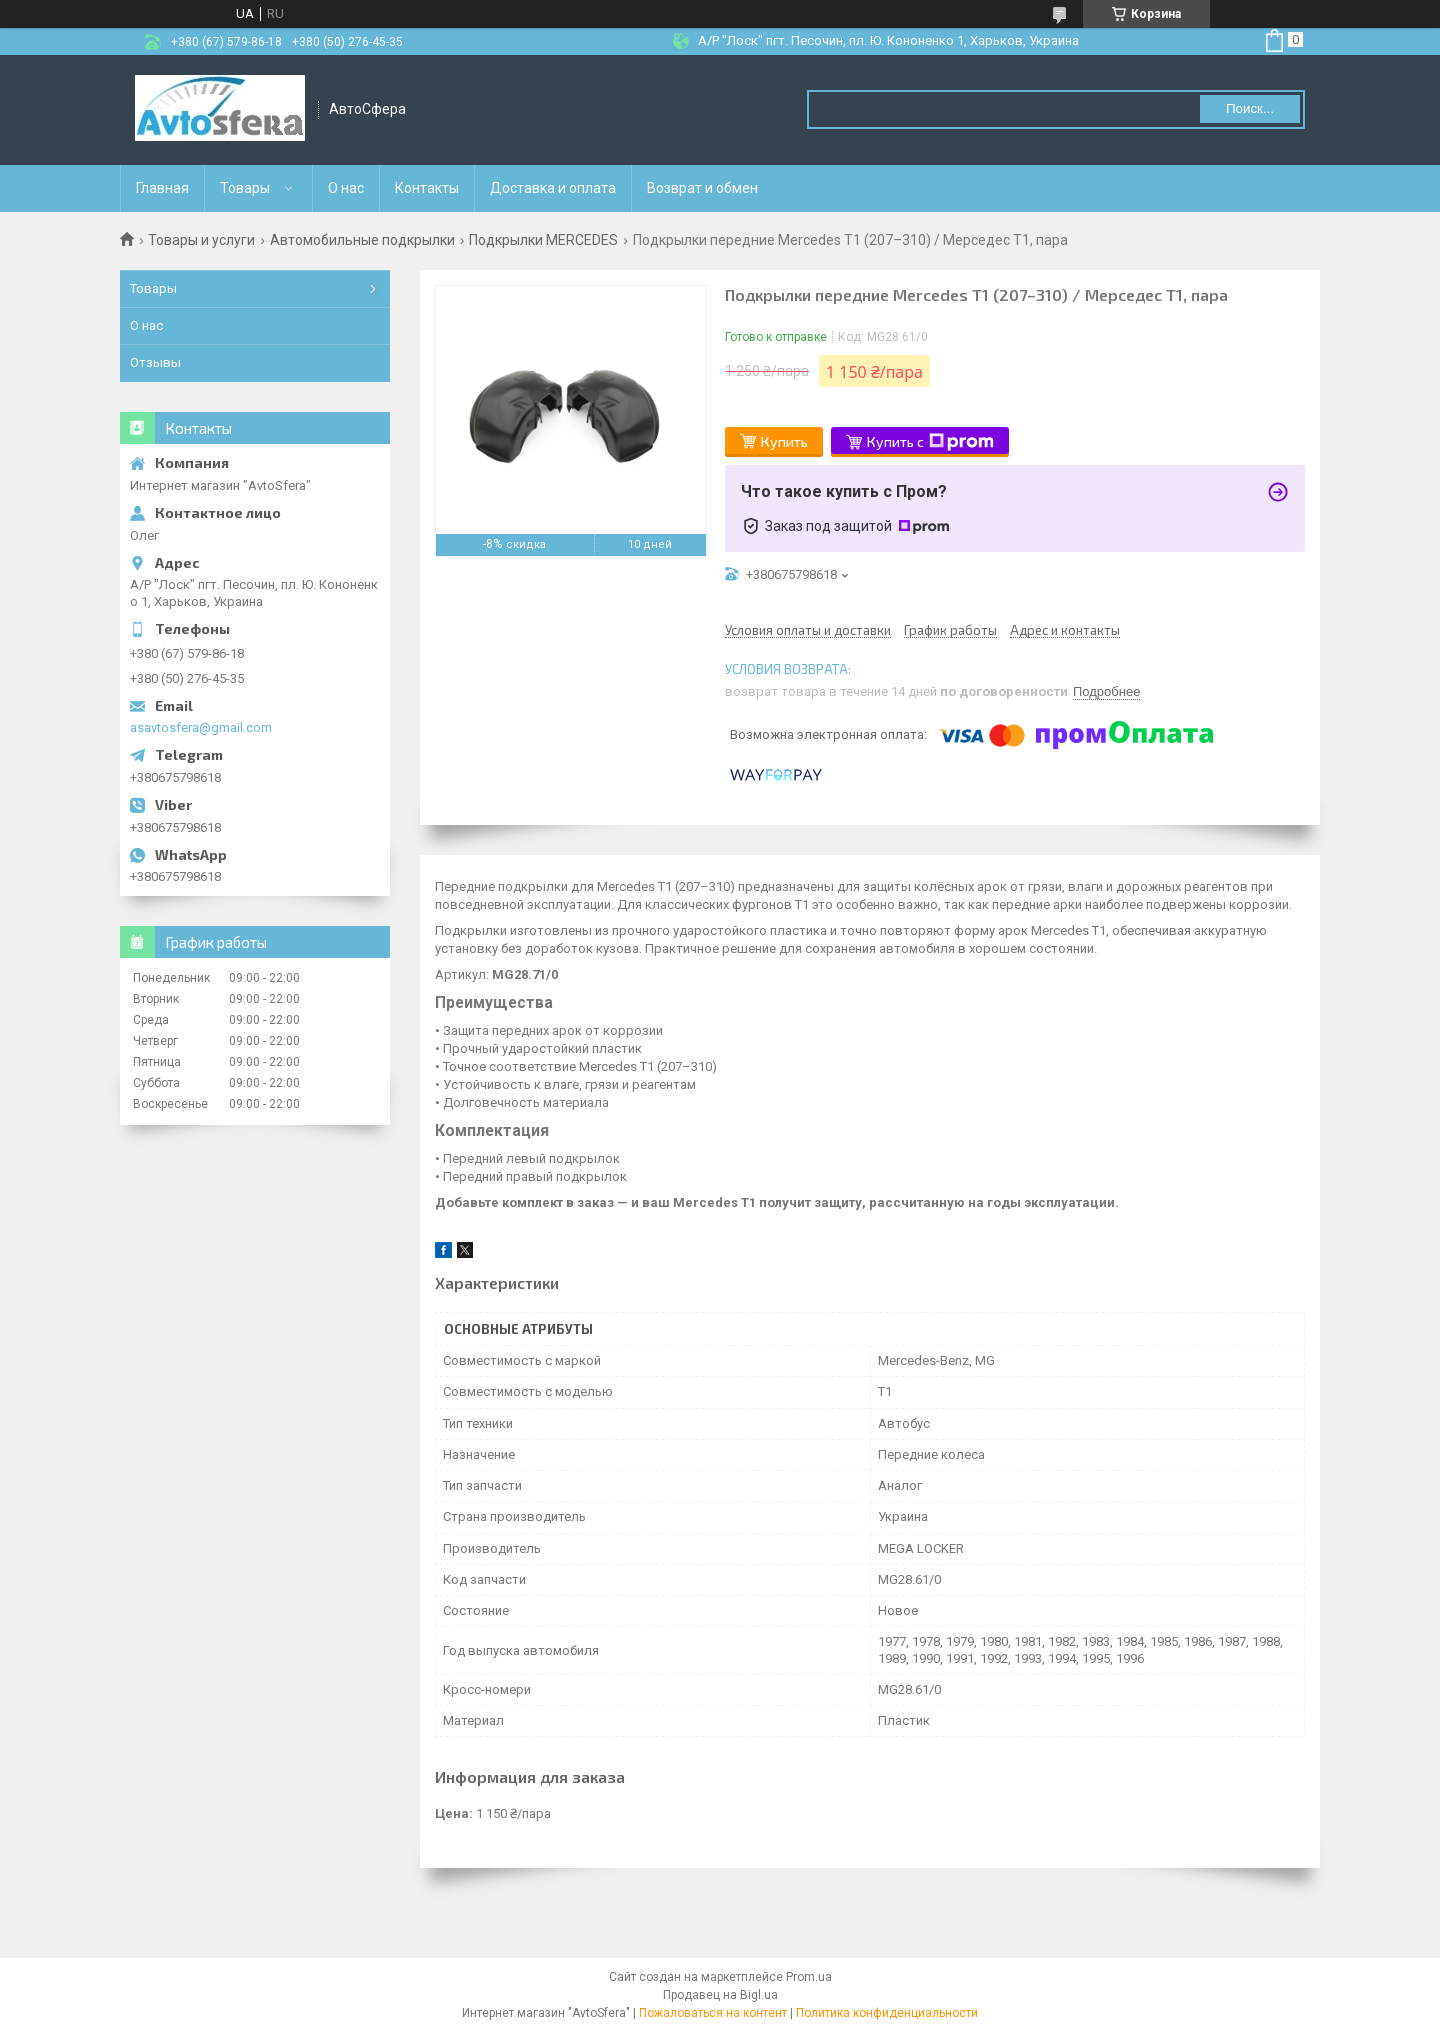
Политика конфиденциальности (887, 2013)
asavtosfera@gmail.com (201, 727)
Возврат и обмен (702, 188)
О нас (346, 188)
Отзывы (155, 362)
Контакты (427, 188)
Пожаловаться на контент (713, 2013)
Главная (162, 188)
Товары (245, 188)
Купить (784, 441)
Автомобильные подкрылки (362, 240)
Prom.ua (809, 1977)
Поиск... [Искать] (1250, 108)
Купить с (930, 442)
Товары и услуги (201, 240)
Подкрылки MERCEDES (543, 240)
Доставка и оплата (553, 188)
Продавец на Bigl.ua (720, 1995)
